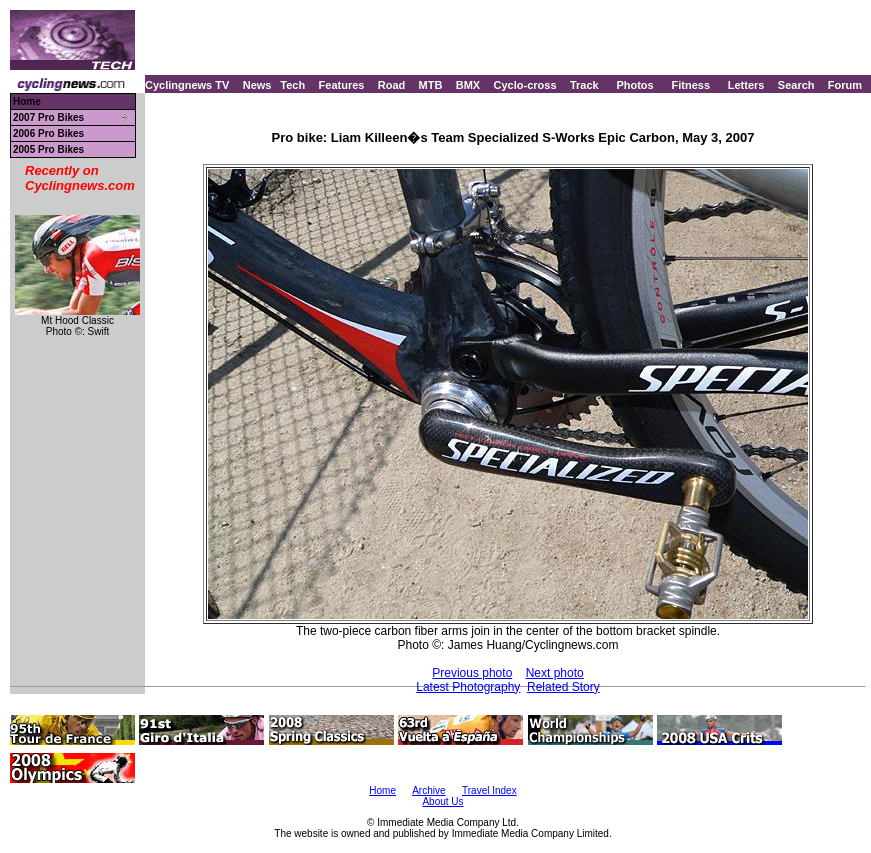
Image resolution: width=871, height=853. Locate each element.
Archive (428, 790)
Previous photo (472, 673)
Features (342, 85)
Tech (292, 85)
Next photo (555, 673)
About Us (442, 801)
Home (27, 101)
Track (584, 85)
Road (392, 85)
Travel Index (489, 790)
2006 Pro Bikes (48, 133)
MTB (431, 85)
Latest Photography (468, 687)
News (257, 85)
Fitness (690, 85)
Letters (746, 85)
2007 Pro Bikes (48, 117)
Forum (845, 85)
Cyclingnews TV (187, 85)
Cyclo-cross (525, 85)
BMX (468, 85)
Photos (634, 85)
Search (796, 85)
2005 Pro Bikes (48, 149)
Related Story (563, 687)
